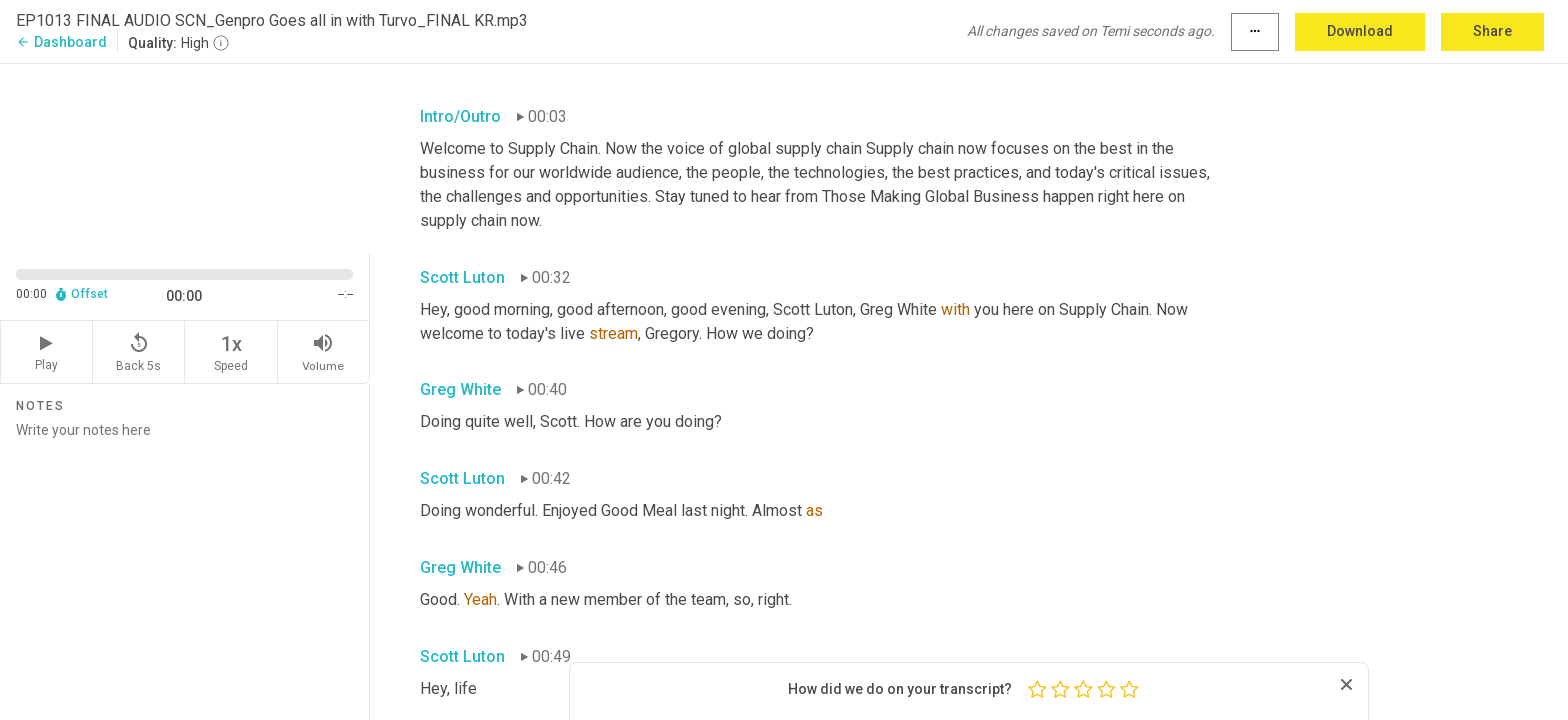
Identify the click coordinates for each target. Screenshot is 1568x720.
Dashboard (61, 42)
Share (1492, 31)
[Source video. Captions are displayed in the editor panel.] (185, 156)
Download (1360, 31)
